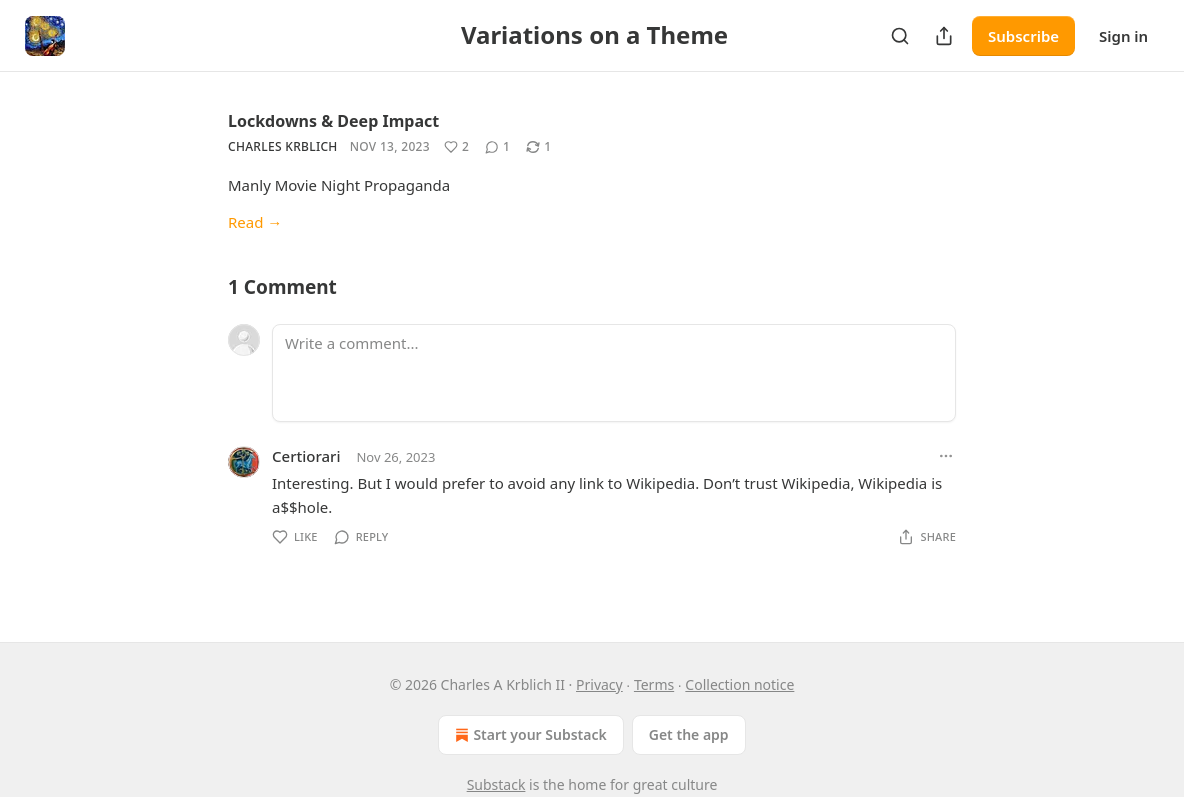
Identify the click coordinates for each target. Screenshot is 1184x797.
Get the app (689, 734)
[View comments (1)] (497, 147)
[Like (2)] (456, 147)
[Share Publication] (944, 36)
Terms (654, 684)
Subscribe (1023, 36)
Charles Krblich (283, 146)
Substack (496, 784)
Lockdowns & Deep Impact (333, 121)
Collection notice (739, 684)
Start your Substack (528, 735)
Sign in (1123, 36)
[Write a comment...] (614, 373)
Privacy (599, 684)
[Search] (900, 36)
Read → (255, 222)
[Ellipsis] (946, 456)
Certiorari (306, 456)
